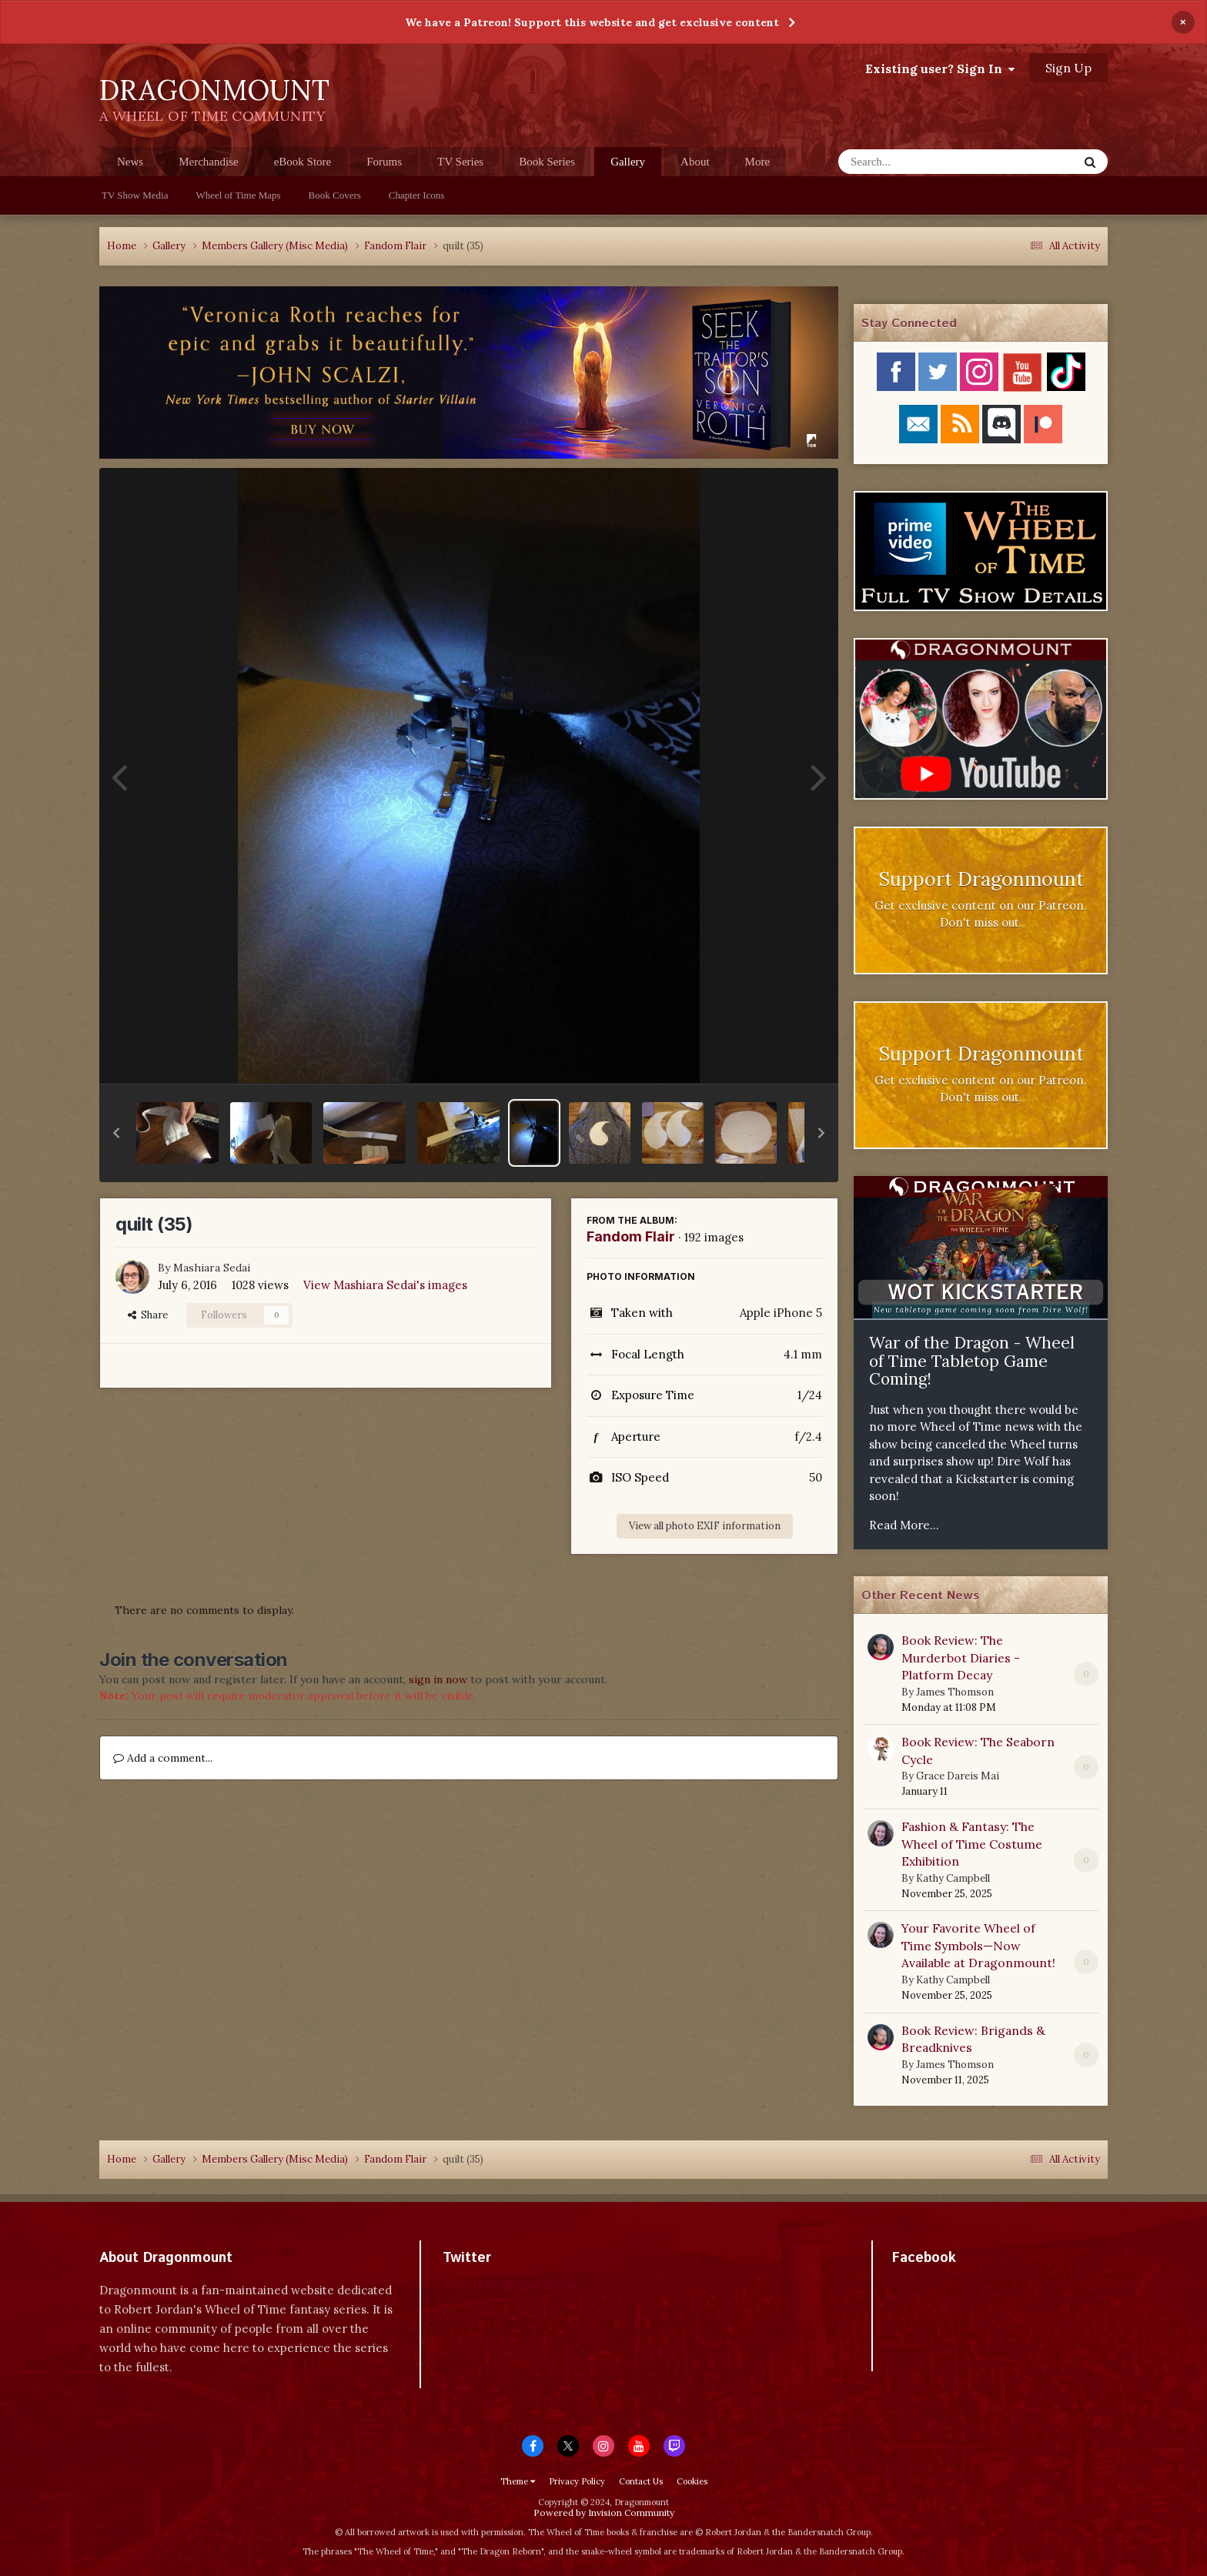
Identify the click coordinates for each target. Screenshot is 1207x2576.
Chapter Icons (417, 195)
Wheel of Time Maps (238, 195)
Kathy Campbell (953, 1878)
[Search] (918, 161)
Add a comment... (162, 1758)
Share (148, 1314)
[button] (116, 1133)
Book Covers (335, 195)
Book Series (547, 161)
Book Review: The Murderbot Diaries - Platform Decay (960, 1657)
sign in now (438, 1679)
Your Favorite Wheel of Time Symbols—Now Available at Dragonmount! (978, 1945)
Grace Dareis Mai (957, 1775)
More (758, 161)
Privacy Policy (577, 2481)
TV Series (460, 161)
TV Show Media (135, 195)
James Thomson (955, 1692)
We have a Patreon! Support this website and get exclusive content (592, 22)
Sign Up (1068, 67)
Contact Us (641, 2481)
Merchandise (208, 161)
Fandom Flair (631, 1236)
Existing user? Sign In (940, 68)
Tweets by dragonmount (511, 2284)
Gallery (627, 165)
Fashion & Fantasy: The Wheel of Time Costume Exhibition (971, 1844)
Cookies (692, 2481)
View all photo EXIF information (705, 1525)
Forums (384, 161)
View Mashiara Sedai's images (385, 1285)
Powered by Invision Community (603, 2512)
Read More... (904, 1525)
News (130, 161)
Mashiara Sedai (211, 1268)
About (695, 161)
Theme (517, 2481)
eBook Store (303, 161)
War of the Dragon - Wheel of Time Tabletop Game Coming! (972, 1360)
